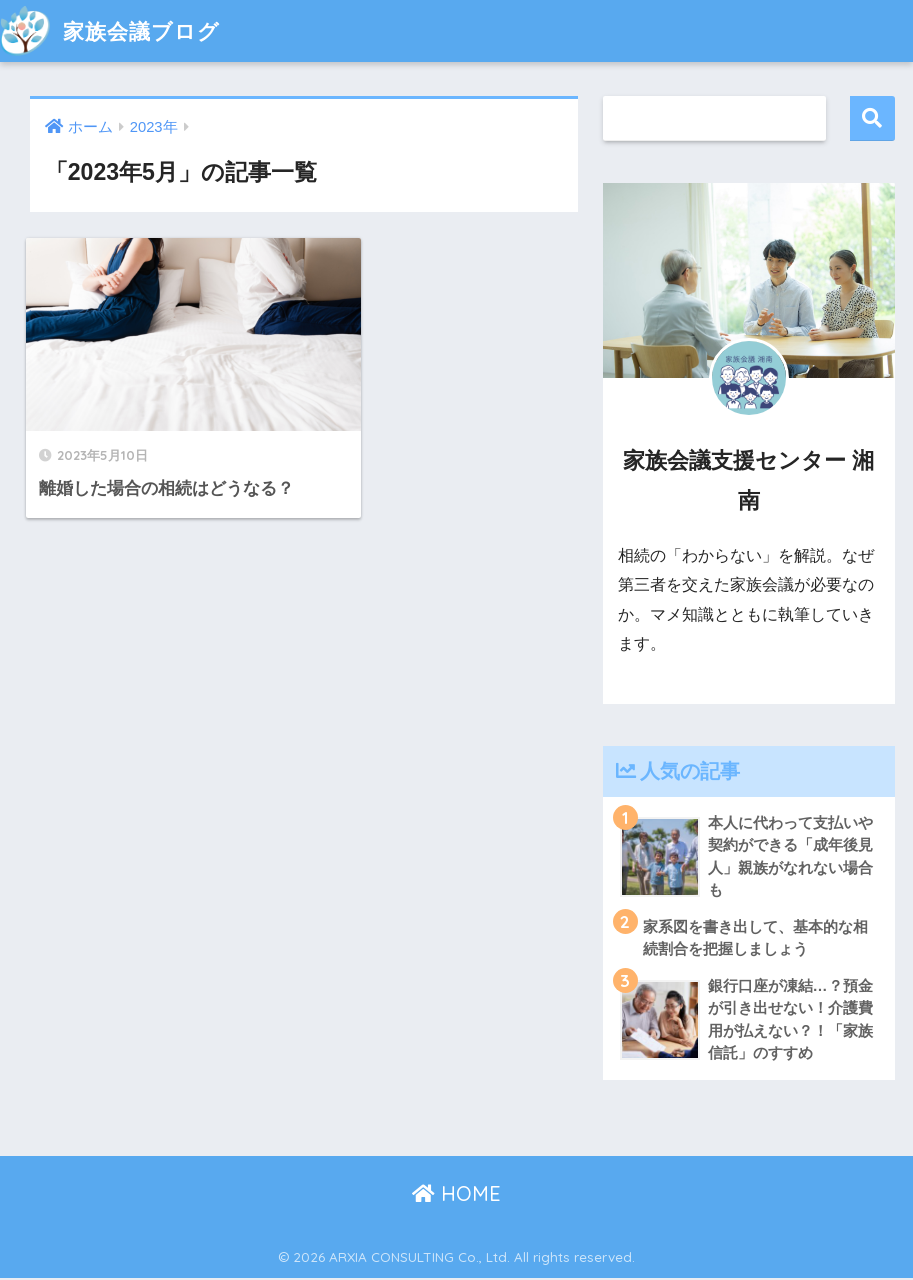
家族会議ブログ (117, 30)
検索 (872, 118)
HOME (456, 1194)
